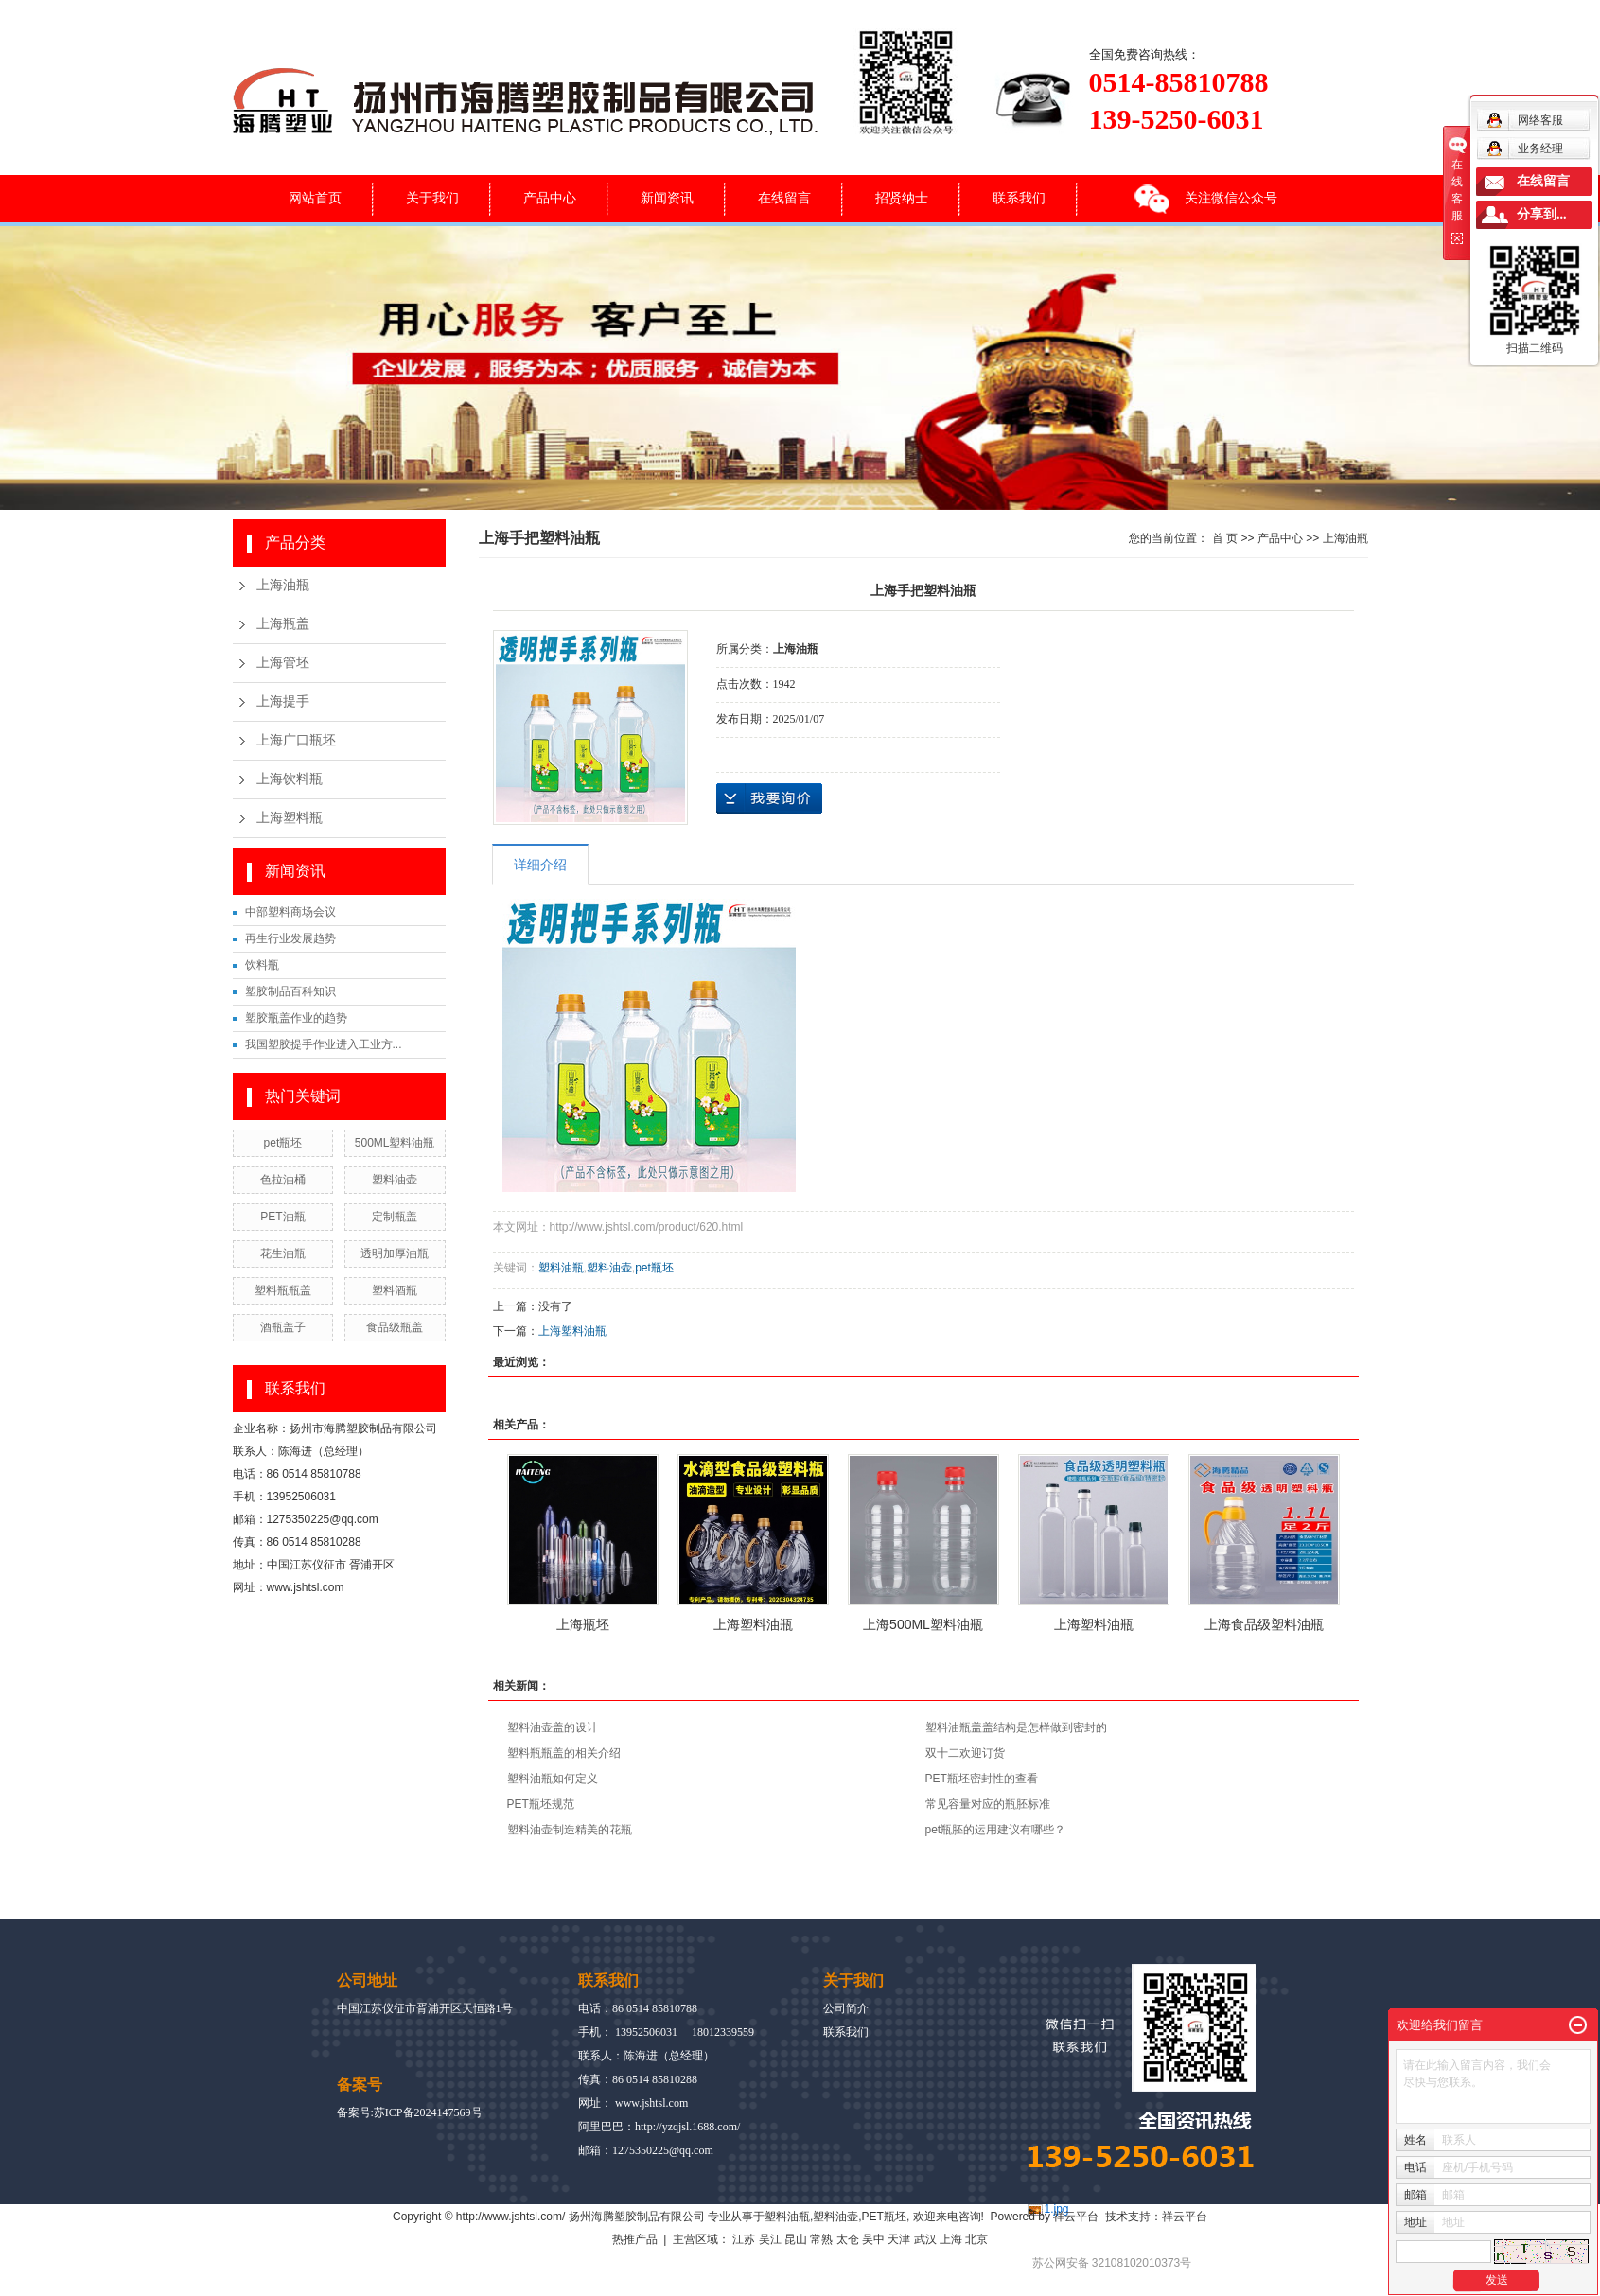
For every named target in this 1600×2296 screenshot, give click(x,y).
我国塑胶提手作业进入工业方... (323, 1044)
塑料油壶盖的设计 (552, 1727)
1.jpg (1057, 2209)
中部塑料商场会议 (290, 912)
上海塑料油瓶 (572, 1331)
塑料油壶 (394, 1179)
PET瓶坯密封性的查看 (981, 1778)
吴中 (873, 2239)
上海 (951, 2239)
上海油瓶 (282, 585)
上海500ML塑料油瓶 (923, 1624)
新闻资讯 (667, 197)
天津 (899, 2239)
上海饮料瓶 (289, 779)
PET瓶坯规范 (540, 1804)
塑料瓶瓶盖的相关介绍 (564, 1753)
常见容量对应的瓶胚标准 (987, 1804)
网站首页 (315, 197)
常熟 (821, 2239)
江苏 (743, 2239)
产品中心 (549, 197)
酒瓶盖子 (283, 1327)
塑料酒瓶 (394, 1290)
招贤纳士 (901, 197)
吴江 (770, 2239)
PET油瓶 (282, 1216)
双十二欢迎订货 (965, 1753)
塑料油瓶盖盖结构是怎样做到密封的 (1016, 1727)
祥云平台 (1076, 2216)
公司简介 (846, 2008)
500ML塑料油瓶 (395, 1142)
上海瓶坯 (582, 1624)
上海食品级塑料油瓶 (1264, 1624)
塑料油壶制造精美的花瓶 (569, 1829)
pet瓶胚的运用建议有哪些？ (995, 1829)
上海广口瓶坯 (296, 740)
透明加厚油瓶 (394, 1253)
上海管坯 (282, 663)
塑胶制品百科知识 (290, 991)
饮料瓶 (262, 965)
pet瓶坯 (283, 1142)
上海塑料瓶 (289, 818)
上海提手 (282, 701)
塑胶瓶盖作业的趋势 (296, 1018)
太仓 (847, 2239)
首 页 (1225, 538)
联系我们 (1019, 197)
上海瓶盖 (282, 624)
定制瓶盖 (394, 1216)
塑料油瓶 (561, 1267)
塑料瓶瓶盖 (283, 1290)
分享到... (1542, 214)
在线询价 (769, 798)
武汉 (925, 2239)
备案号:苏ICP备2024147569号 (410, 2112)
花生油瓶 (283, 1253)
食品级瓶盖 (394, 1327)
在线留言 (784, 197)
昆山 (795, 2239)
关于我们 (432, 197)
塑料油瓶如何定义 (552, 1778)
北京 (976, 2239)
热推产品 (635, 2239)
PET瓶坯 (884, 2216)
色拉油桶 (283, 1179)
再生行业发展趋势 (290, 938)
